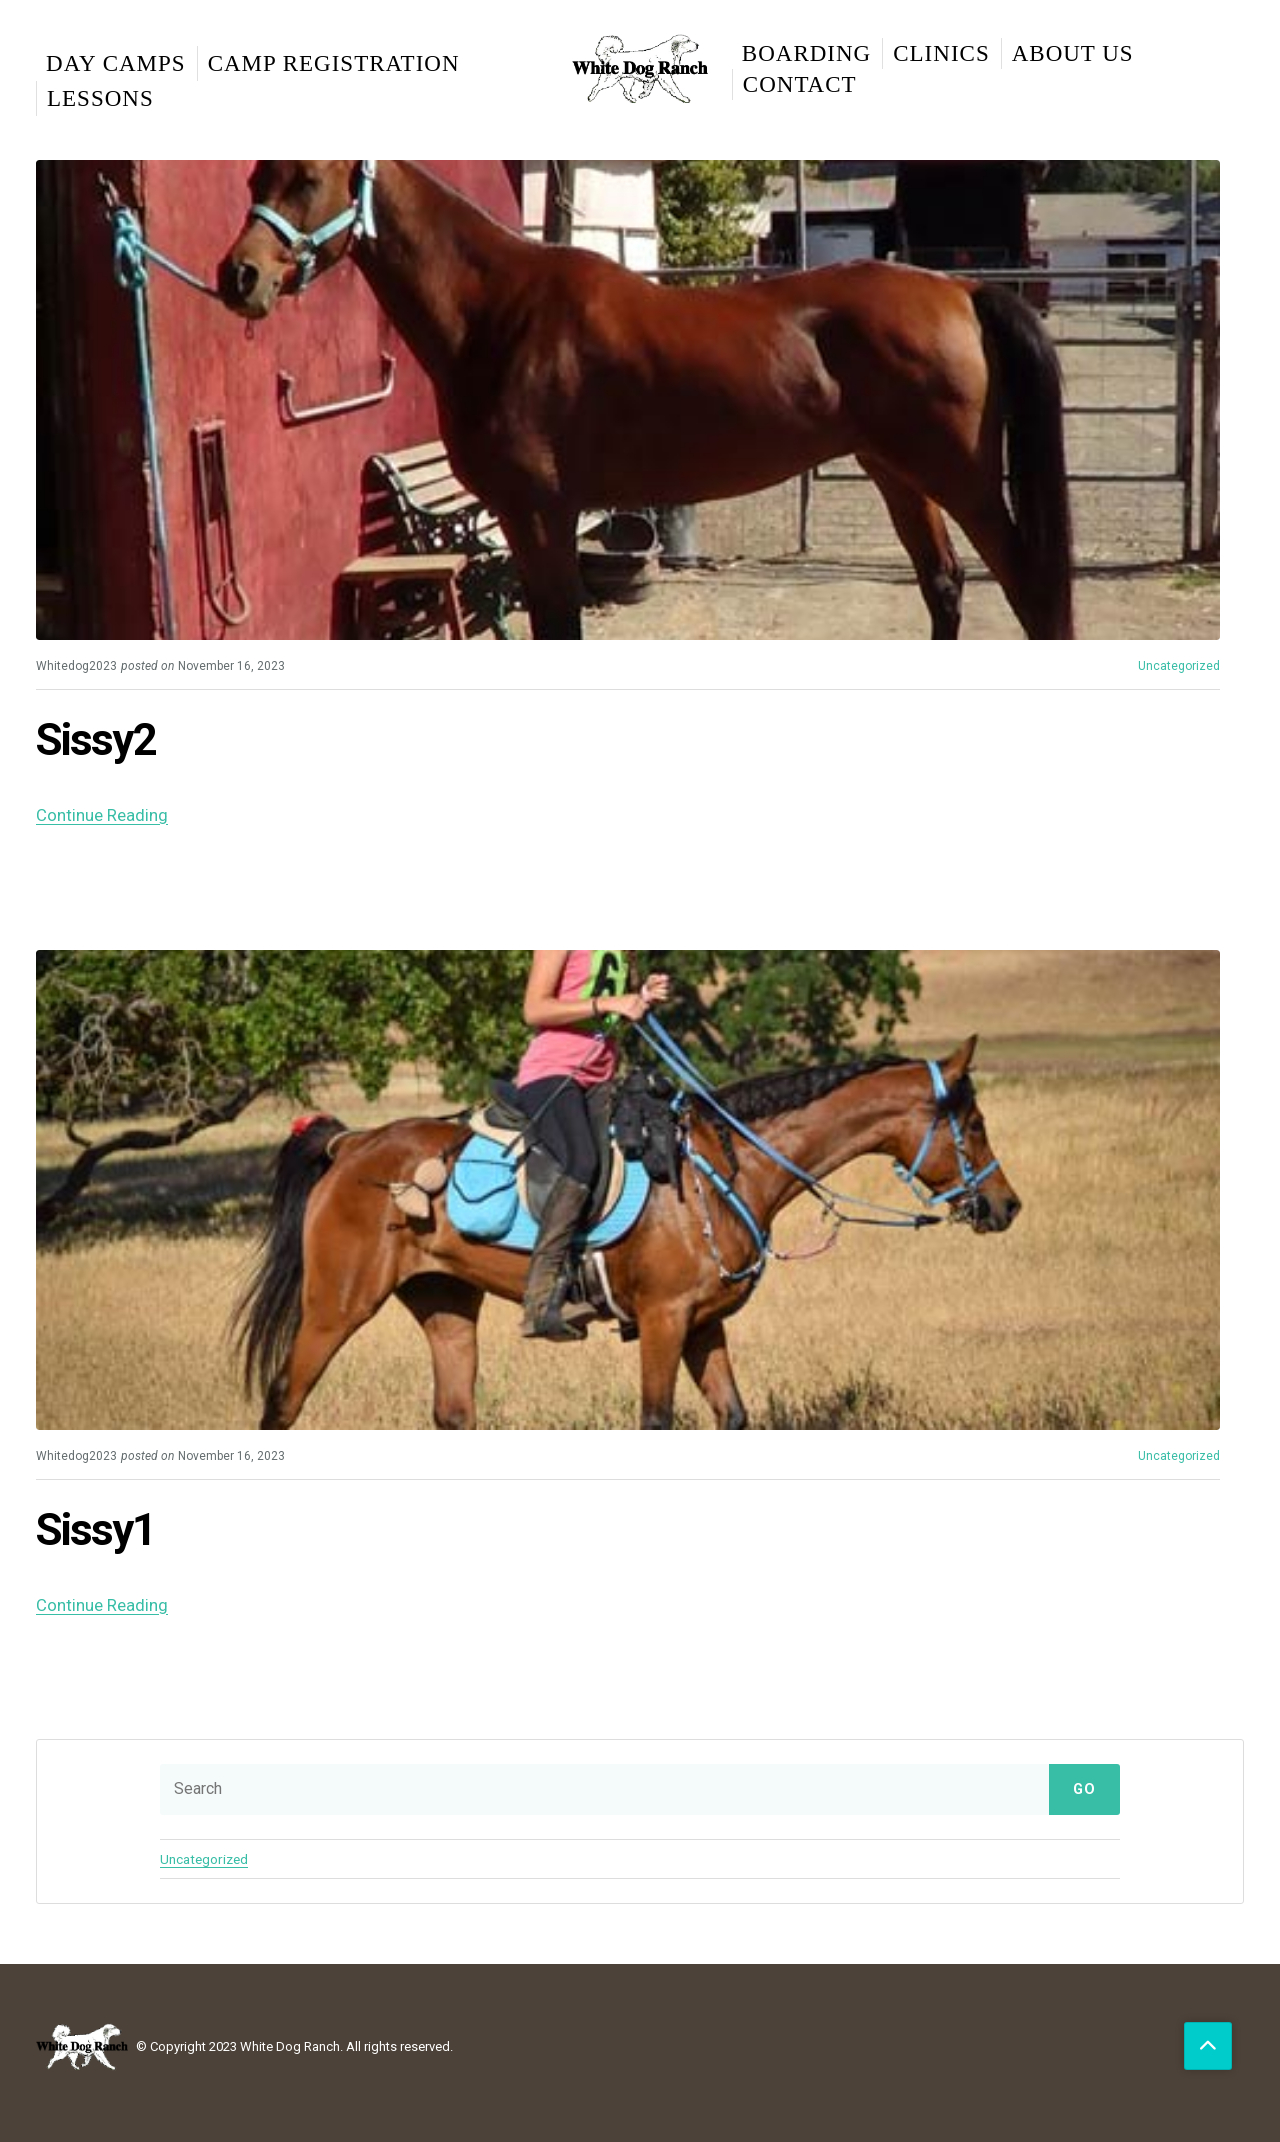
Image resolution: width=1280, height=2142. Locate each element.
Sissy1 (99, 1528)
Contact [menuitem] (800, 84)
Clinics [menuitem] (941, 53)
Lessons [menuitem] (100, 98)
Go (1084, 1788)
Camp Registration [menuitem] (334, 63)
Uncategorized (1179, 666)
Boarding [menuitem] (806, 53)
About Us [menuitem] (1073, 53)
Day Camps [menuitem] (116, 63)
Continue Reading (102, 815)
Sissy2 (99, 739)
